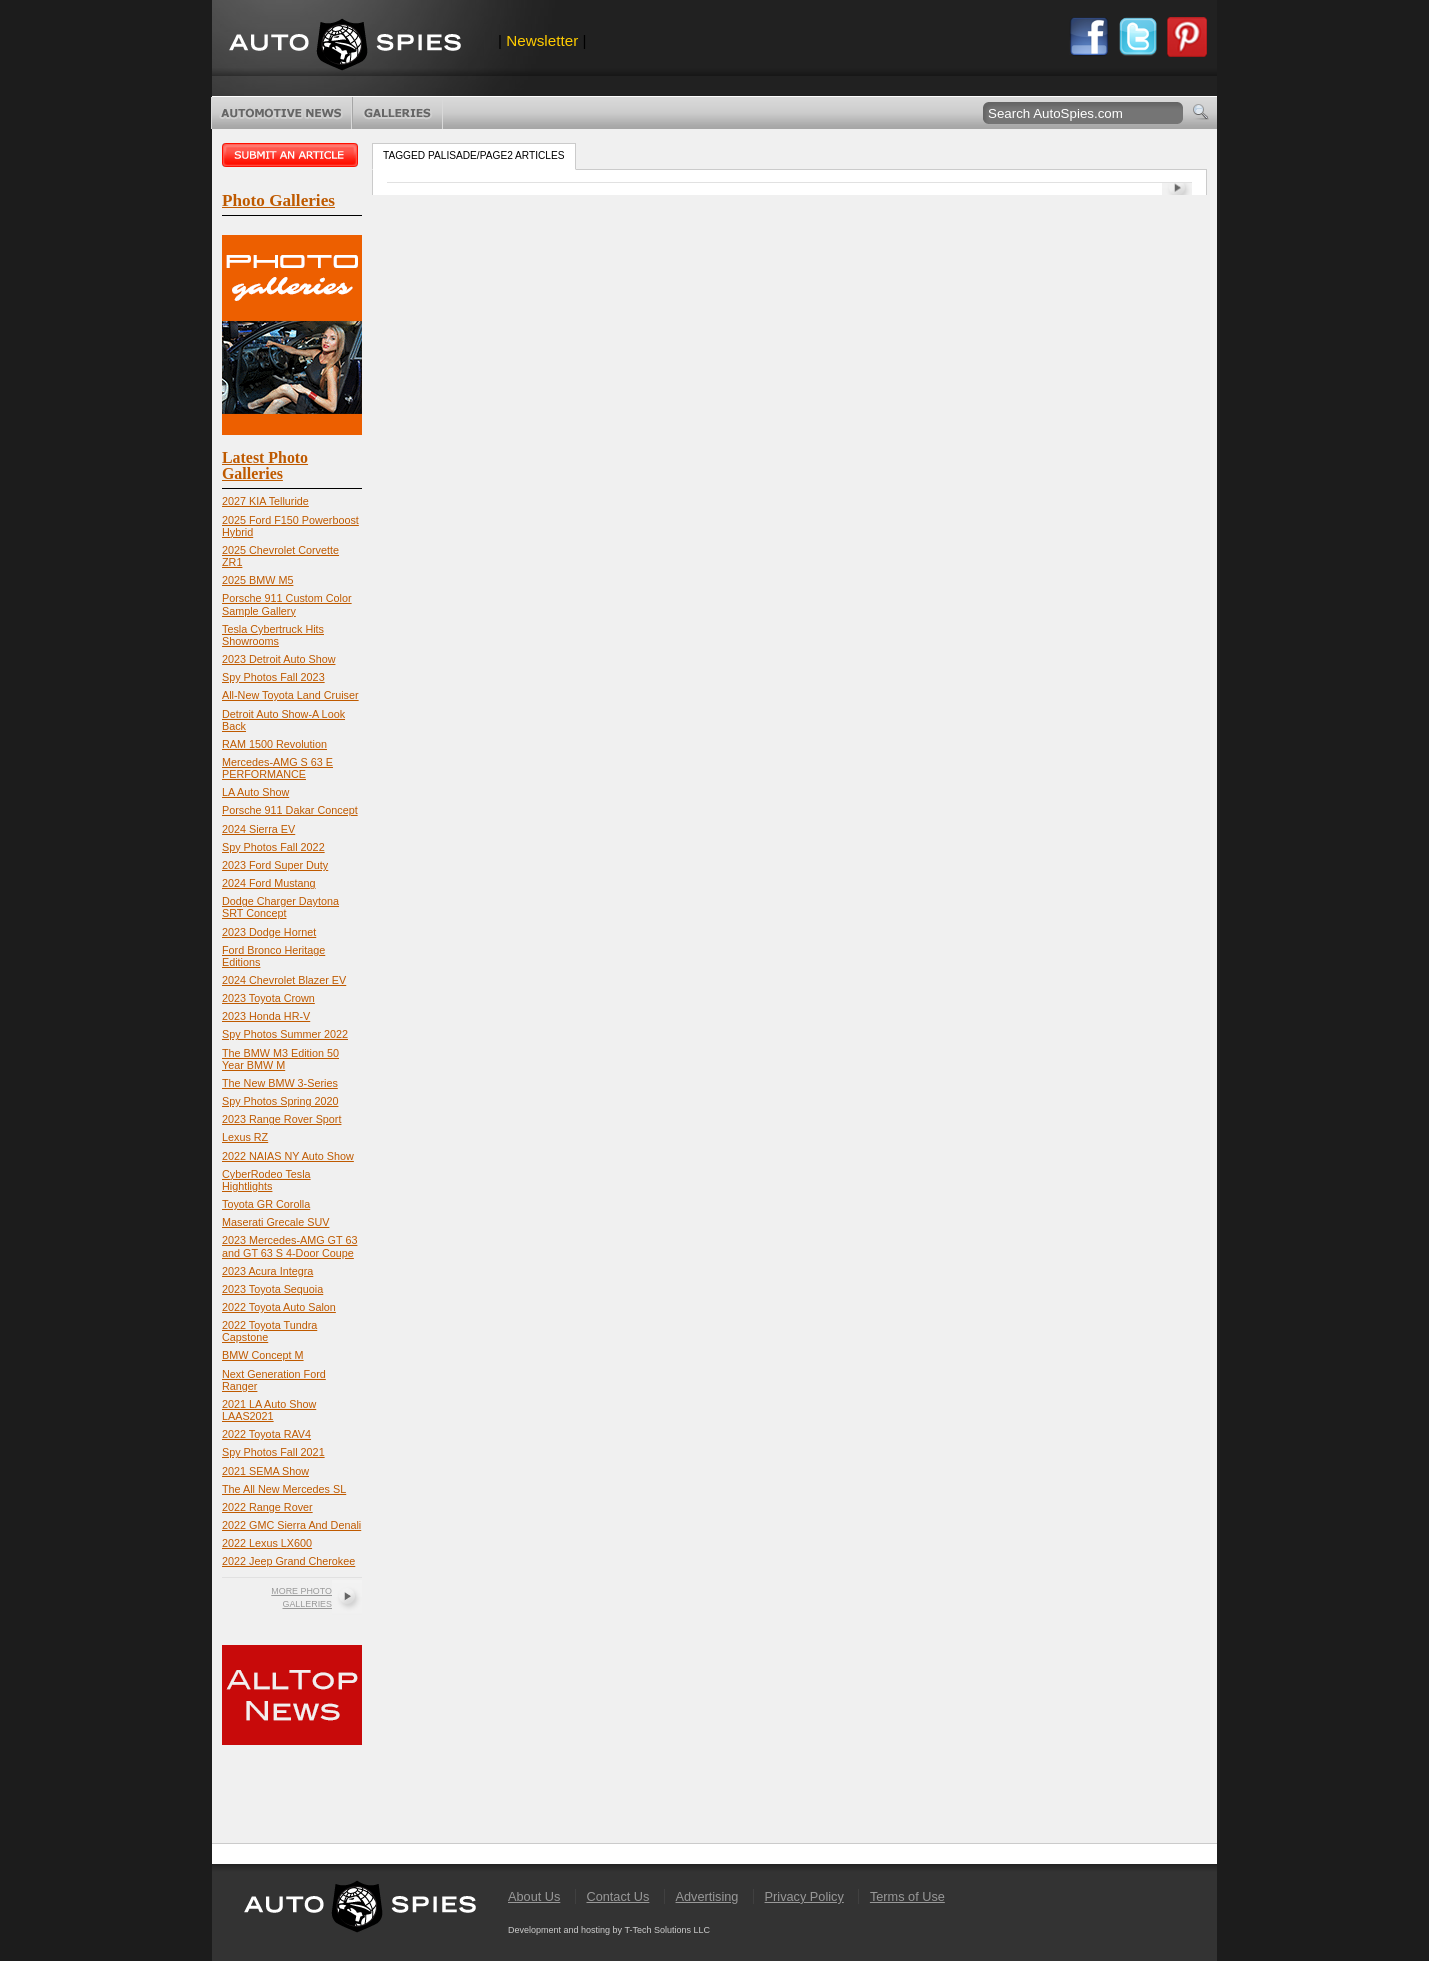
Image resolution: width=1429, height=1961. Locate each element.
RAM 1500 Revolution (274, 744)
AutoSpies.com (345, 46)
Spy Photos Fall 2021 (273, 1452)
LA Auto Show (255, 792)
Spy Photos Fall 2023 (273, 677)
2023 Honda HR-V (266, 1016)
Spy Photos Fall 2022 (273, 847)
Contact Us (617, 1896)
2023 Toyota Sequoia (272, 1289)
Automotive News (281, 113)
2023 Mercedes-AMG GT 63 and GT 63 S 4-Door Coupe (289, 1246)
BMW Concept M (263, 1355)
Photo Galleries (397, 113)
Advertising (707, 1896)
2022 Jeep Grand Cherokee (288, 1561)
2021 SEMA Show (265, 1471)
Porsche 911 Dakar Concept (290, 810)
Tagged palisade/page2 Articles (474, 155)
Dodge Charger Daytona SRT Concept (280, 907)
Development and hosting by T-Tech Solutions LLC (609, 1930)
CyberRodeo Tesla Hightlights (266, 1180)
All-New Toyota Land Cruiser (290, 695)
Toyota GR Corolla (266, 1204)
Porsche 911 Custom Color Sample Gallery (287, 604)
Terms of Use (907, 1896)
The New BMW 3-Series (280, 1083)
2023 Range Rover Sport (281, 1119)
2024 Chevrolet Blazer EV (284, 980)
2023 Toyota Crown (268, 998)
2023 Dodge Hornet (269, 932)
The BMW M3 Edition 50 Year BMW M (280, 1059)
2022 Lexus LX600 (267, 1543)
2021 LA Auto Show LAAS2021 (269, 1410)
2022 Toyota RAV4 (266, 1434)
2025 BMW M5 (257, 580)
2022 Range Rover (267, 1507)
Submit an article (292, 155)
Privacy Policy (804, 1896)
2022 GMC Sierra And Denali (291, 1525)
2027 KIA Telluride (265, 501)
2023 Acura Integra (267, 1271)
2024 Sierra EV (258, 829)
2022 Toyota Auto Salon (279, 1307)
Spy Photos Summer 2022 (285, 1034)
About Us (534, 1896)
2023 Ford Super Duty (275, 865)
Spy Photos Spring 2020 (280, 1101)
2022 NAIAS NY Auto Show (288, 1156)
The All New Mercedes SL (284, 1489)
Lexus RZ (245, 1137)
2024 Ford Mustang (269, 883)
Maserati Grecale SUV (275, 1222)
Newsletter (542, 40)
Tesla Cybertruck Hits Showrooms (273, 635)
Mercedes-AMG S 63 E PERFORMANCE (277, 768)
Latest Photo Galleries (265, 465)
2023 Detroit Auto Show (278, 659)
